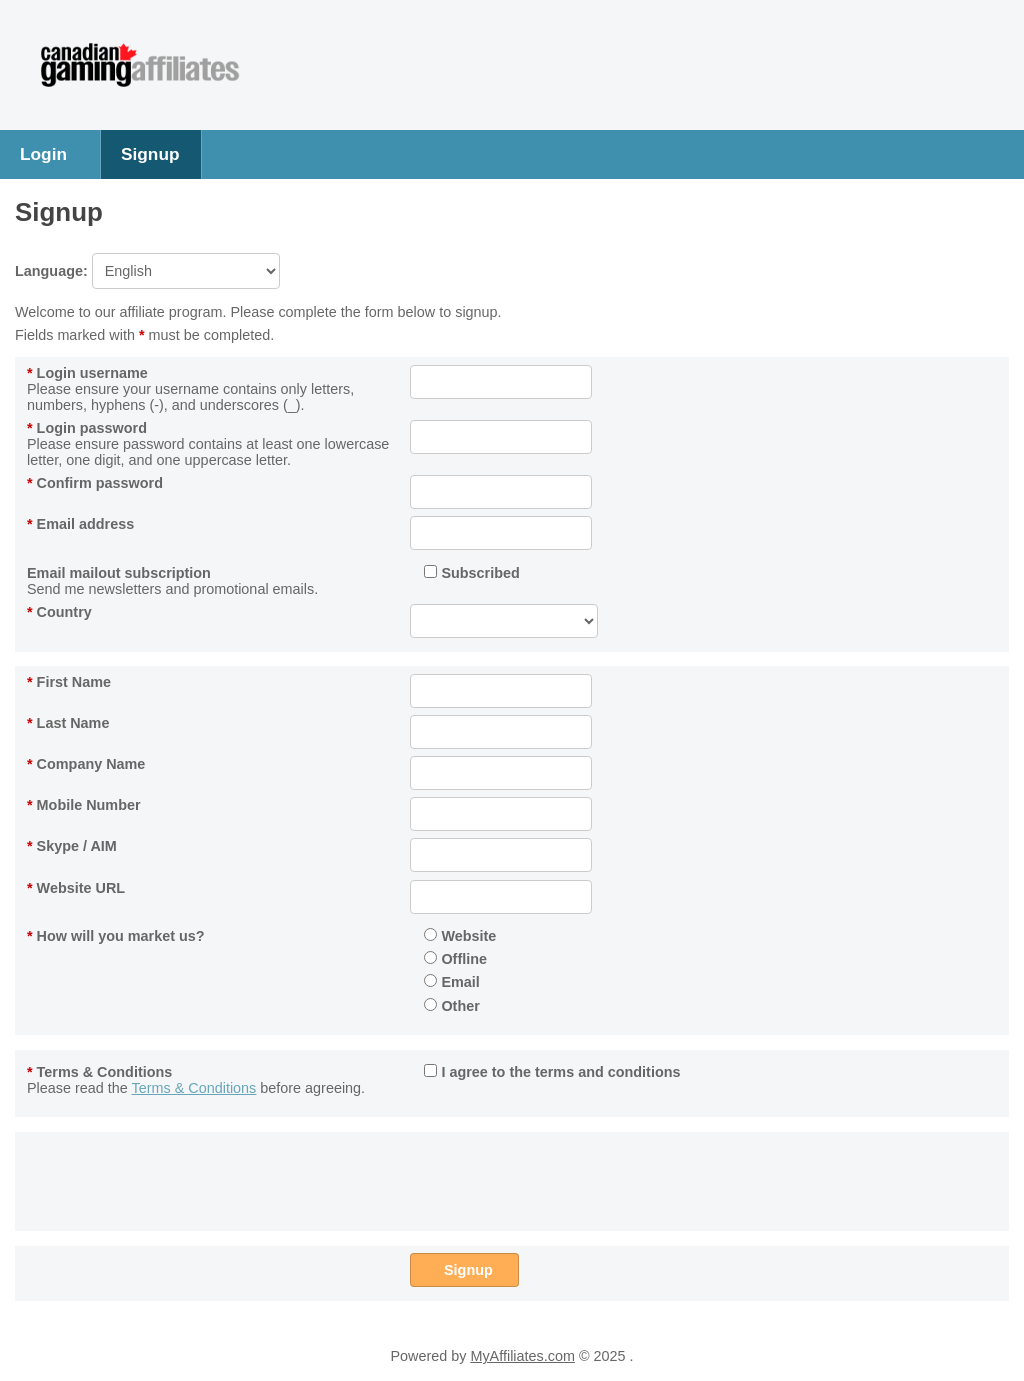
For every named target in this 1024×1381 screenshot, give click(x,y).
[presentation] (562, 1178)
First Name (69, 682)
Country (59, 612)
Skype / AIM (72, 846)
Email (451, 982)
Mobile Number (84, 805)
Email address (80, 524)
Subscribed (471, 573)
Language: (147, 271)
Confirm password (95, 483)
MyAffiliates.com (522, 1356)
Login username (87, 373)
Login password (87, 428)
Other (451, 1006)
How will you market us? (116, 936)
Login (43, 154)
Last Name (68, 723)
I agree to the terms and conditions (552, 1072)
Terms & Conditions (99, 1072)
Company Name (86, 764)
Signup (150, 154)
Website (460, 936)
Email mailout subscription (119, 573)
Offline (455, 959)
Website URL (76, 888)
